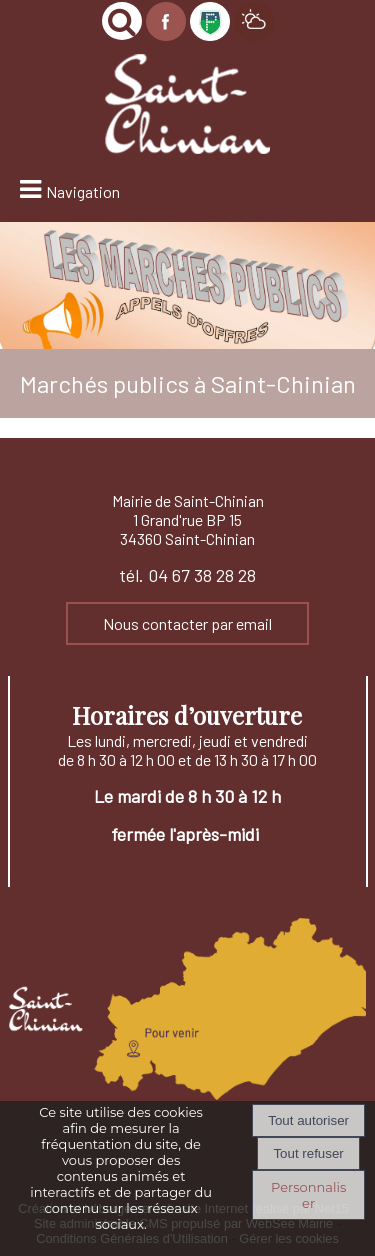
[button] (122, 21)
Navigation (83, 191)
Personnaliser (308, 1195)
